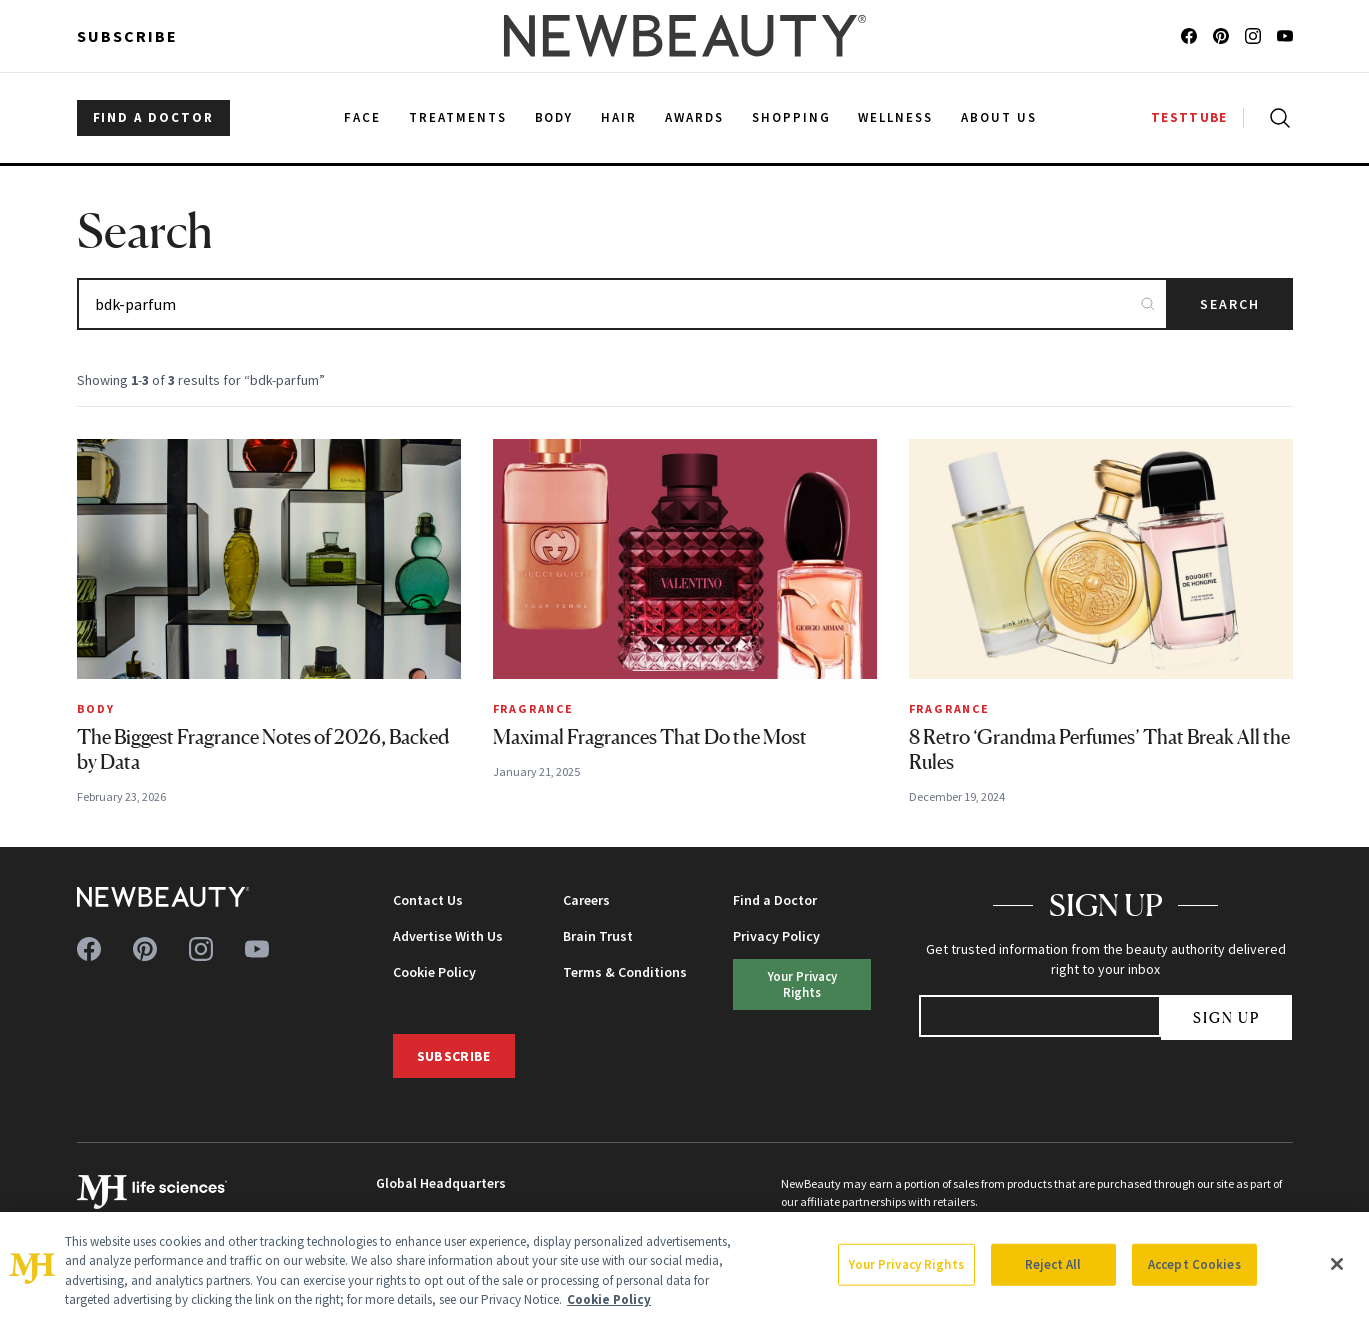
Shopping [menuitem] (791, 117)
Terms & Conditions (625, 972)
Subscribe (127, 36)
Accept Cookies (1194, 1264)
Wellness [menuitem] (895, 117)
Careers (586, 900)
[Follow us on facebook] (1189, 36)
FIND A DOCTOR (153, 117)
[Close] (1337, 1264)
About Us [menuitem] (999, 117)
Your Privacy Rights (802, 983)
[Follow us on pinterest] (1221, 36)
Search (1230, 304)
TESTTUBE (1189, 117)
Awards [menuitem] (694, 117)
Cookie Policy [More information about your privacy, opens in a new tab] (609, 1299)
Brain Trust (598, 936)
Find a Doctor (775, 900)
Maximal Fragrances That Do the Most (650, 737)
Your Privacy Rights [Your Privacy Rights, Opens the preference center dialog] (906, 1264)
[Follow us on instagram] (1253, 36)
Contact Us (428, 900)
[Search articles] (622, 304)
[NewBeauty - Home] (684, 36)
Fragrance (533, 708)
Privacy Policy (776, 936)
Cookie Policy (434, 972)
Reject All (1053, 1264)
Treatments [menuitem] (458, 117)
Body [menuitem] (554, 117)
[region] (684, 1266)
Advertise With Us (448, 936)
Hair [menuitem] (619, 117)
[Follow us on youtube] (1285, 36)
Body (96, 708)
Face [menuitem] (362, 117)
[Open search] (1276, 118)
